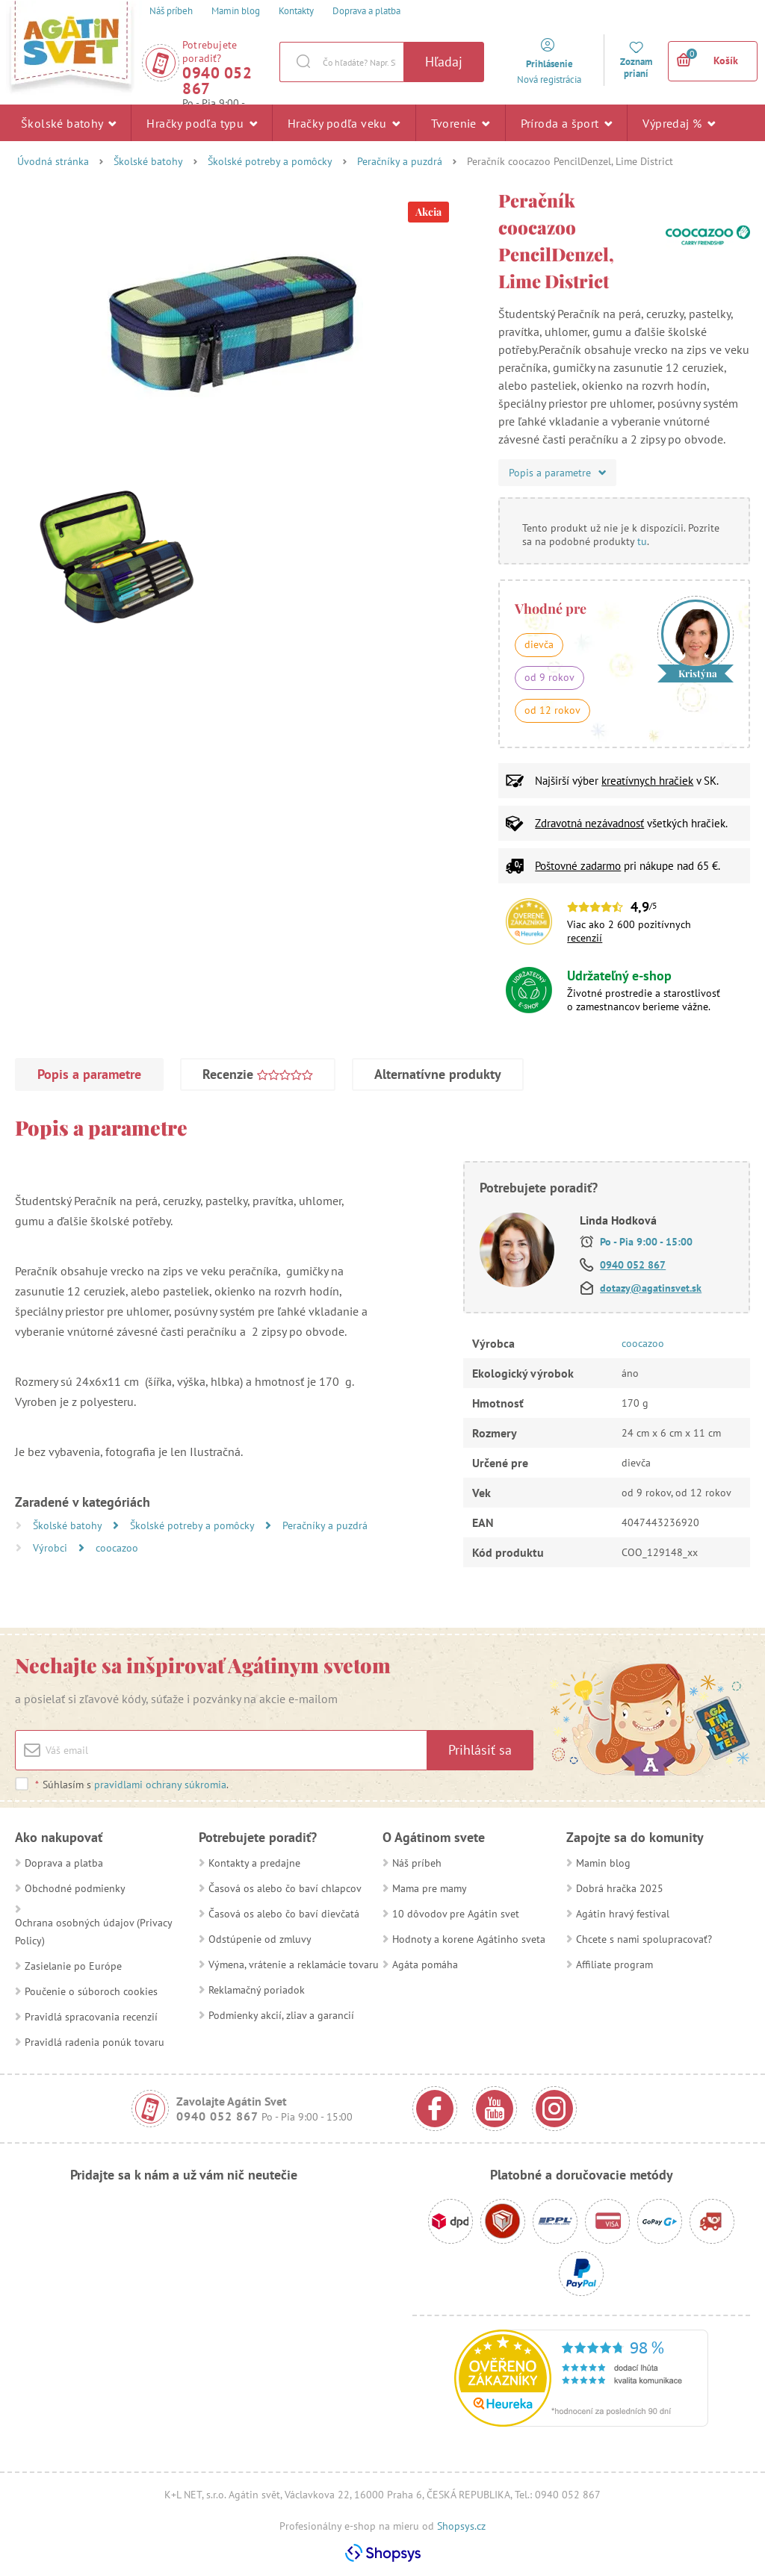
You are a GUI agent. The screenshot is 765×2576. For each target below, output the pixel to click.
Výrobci (51, 1548)
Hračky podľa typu (201, 122)
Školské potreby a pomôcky (270, 161)
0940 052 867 (217, 80)
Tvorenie (460, 122)
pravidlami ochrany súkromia (160, 1784)
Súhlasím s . (131, 1784)
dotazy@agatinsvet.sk (650, 1288)
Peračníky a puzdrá (399, 161)
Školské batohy (68, 122)
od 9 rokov (549, 677)
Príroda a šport (567, 122)
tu (642, 541)
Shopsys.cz (461, 2526)
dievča (539, 644)
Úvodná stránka (53, 161)
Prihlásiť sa (480, 1749)
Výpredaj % (678, 122)
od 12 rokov (552, 710)
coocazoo (117, 1548)
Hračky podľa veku (344, 122)
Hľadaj (443, 61)
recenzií (584, 938)
